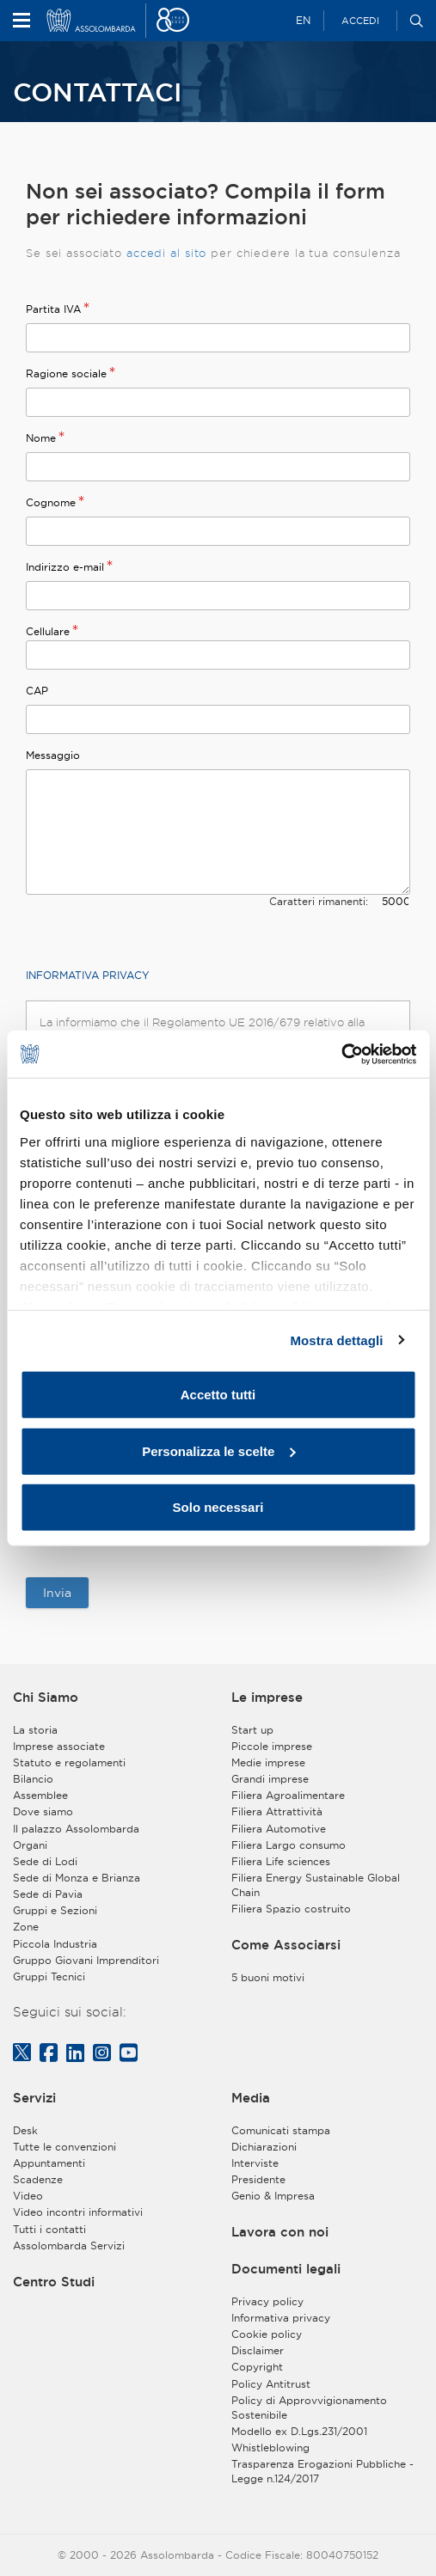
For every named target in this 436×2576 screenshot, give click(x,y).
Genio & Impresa (273, 2195)
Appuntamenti (49, 2163)
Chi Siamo (45, 1697)
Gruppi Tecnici (49, 1976)
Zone (26, 1926)
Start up (252, 1729)
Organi (30, 1845)
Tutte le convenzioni (64, 2146)
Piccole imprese (271, 1746)
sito (196, 253)
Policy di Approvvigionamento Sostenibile (309, 2407)
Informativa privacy (280, 2317)
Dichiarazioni (264, 2146)
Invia (57, 1593)
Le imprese (267, 1697)
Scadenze (38, 2179)
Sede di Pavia (48, 1894)
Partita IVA (53, 309)
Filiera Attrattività (276, 1811)
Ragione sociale (66, 373)
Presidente (258, 2179)
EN (303, 20)
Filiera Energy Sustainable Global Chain (315, 1885)
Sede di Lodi (45, 1861)
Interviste (255, 2163)
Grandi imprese (270, 1778)
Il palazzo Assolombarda (76, 1828)
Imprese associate (59, 1746)
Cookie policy (266, 2334)
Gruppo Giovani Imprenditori (86, 1960)
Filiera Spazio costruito (291, 1908)
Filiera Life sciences (280, 1861)
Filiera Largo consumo (288, 1845)
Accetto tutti (218, 1394)
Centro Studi (54, 2281)
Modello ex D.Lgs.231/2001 (299, 2431)
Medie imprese (268, 1762)
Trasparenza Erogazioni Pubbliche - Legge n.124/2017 (322, 2471)
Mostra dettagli (336, 1339)
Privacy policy (267, 2301)
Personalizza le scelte (218, 1450)
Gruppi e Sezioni (55, 1910)
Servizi (34, 2097)
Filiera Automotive (278, 1828)
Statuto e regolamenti (69, 1762)
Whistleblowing (270, 2447)
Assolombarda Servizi (69, 2245)
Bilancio (33, 1778)
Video (28, 2195)
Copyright (257, 2366)
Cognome (51, 502)
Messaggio (53, 755)
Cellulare (48, 631)
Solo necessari (218, 1507)
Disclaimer (257, 2350)
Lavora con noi (280, 2231)
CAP (37, 690)
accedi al (155, 253)
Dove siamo (43, 1811)
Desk (25, 2130)
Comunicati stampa (280, 2130)
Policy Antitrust (270, 2383)
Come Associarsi (286, 1944)
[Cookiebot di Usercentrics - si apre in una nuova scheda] (341, 1054)
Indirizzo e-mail (65, 566)
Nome (41, 438)
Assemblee (40, 1795)
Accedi (360, 20)
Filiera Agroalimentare (288, 1795)
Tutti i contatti (49, 2229)
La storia (35, 1729)
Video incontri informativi (78, 2212)
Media (250, 2097)
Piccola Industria (55, 1943)
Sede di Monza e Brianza (76, 1877)
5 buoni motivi (267, 1977)
